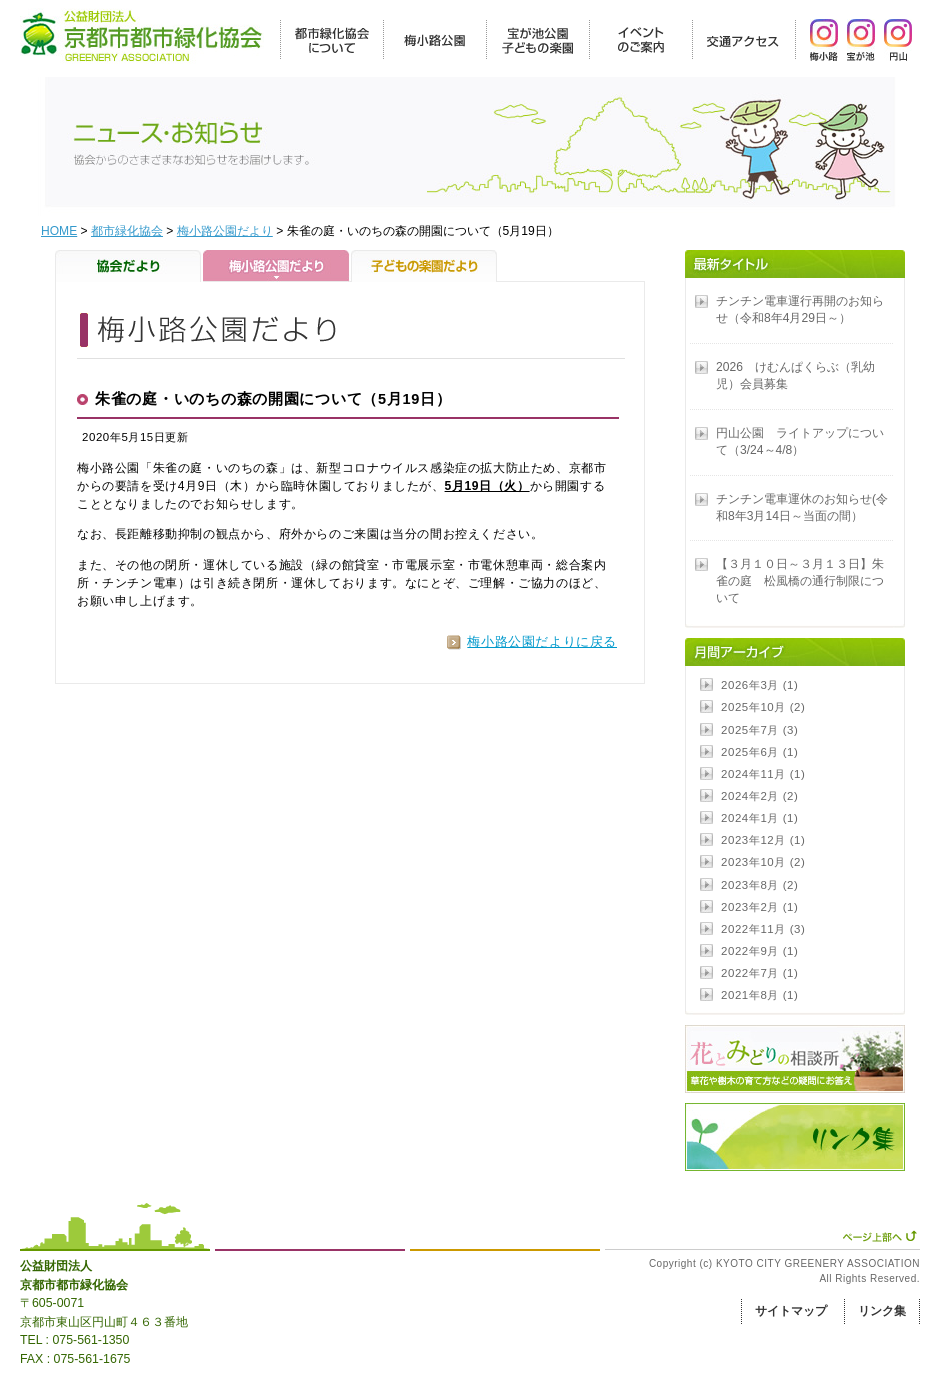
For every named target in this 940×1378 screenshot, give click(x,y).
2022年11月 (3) (763, 929)
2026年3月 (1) (759, 685)
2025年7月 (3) (759, 730)
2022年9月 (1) (759, 951)
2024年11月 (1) (763, 774)
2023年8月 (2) (759, 885)
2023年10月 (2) (763, 862)
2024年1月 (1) (759, 818)
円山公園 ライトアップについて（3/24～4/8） (800, 441)
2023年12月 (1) (763, 840)
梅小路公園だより (225, 231)
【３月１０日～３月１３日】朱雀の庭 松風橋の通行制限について (800, 581)
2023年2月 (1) (759, 907)
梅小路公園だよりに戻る (542, 641)
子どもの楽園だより (424, 266)
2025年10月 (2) (763, 707)
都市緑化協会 (127, 231)
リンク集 (882, 1311)
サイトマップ (791, 1311)
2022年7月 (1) (759, 973)
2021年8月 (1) (759, 995)
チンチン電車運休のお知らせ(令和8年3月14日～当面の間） (802, 507)
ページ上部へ (879, 1236)
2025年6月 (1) (759, 752)
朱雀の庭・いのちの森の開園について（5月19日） (273, 399)
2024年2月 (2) (759, 796)
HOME (59, 231)
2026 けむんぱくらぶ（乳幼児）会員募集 (795, 375)
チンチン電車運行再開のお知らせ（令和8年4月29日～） (800, 309)
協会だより (129, 266)
